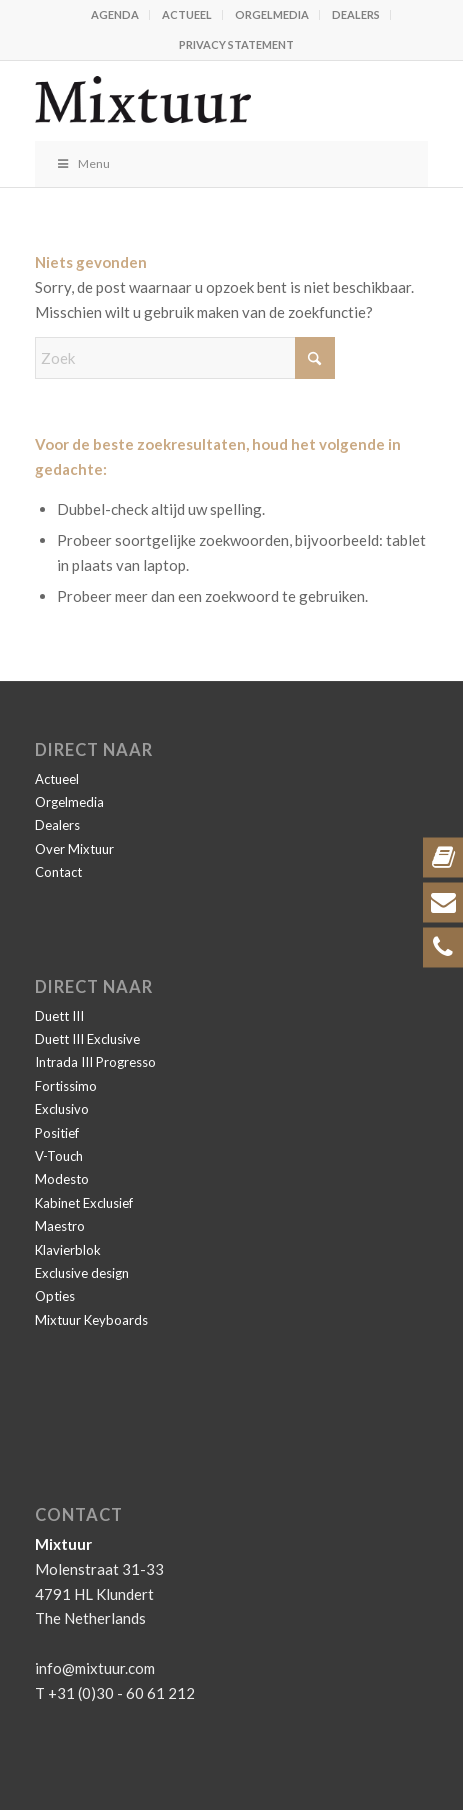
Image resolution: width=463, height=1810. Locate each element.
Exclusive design (82, 1273)
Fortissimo (66, 1086)
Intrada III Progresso (95, 1062)
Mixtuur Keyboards (91, 1320)
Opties (55, 1296)
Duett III (59, 1016)
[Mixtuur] (192, 101)
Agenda (115, 14)
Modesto (62, 1179)
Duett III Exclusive (87, 1039)
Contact (58, 872)
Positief (57, 1133)
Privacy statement (236, 44)
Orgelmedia (272, 14)
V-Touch (59, 1156)
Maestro (60, 1226)
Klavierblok (68, 1250)
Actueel (187, 14)
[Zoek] (185, 358)
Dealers (356, 14)
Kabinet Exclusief (84, 1203)
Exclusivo (62, 1109)
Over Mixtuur (74, 849)
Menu (82, 163)
